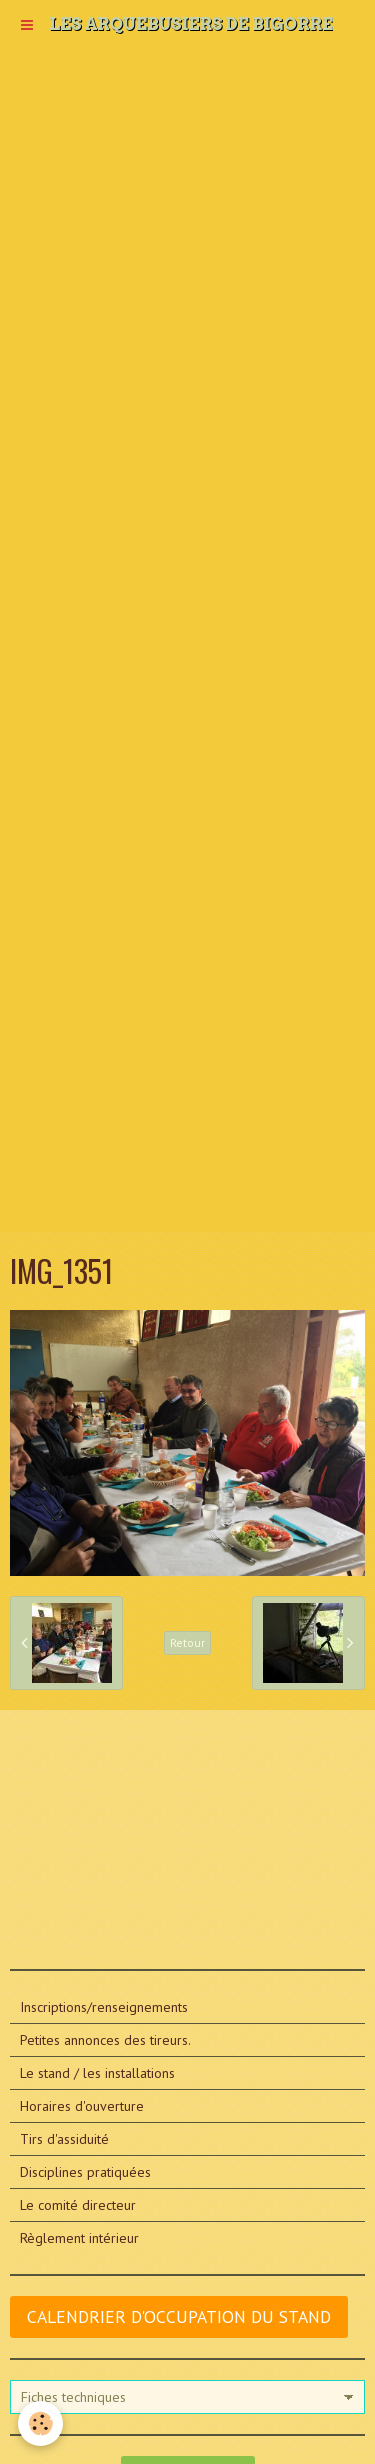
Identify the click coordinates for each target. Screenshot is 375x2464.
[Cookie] (40, 2423)
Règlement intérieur (79, 2238)
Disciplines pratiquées (85, 2172)
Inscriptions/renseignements (104, 2007)
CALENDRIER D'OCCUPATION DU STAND (179, 2316)
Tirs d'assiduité (64, 2139)
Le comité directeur (78, 2205)
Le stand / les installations (97, 2073)
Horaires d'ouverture (82, 2106)
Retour (187, 1642)
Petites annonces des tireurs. (105, 2040)
